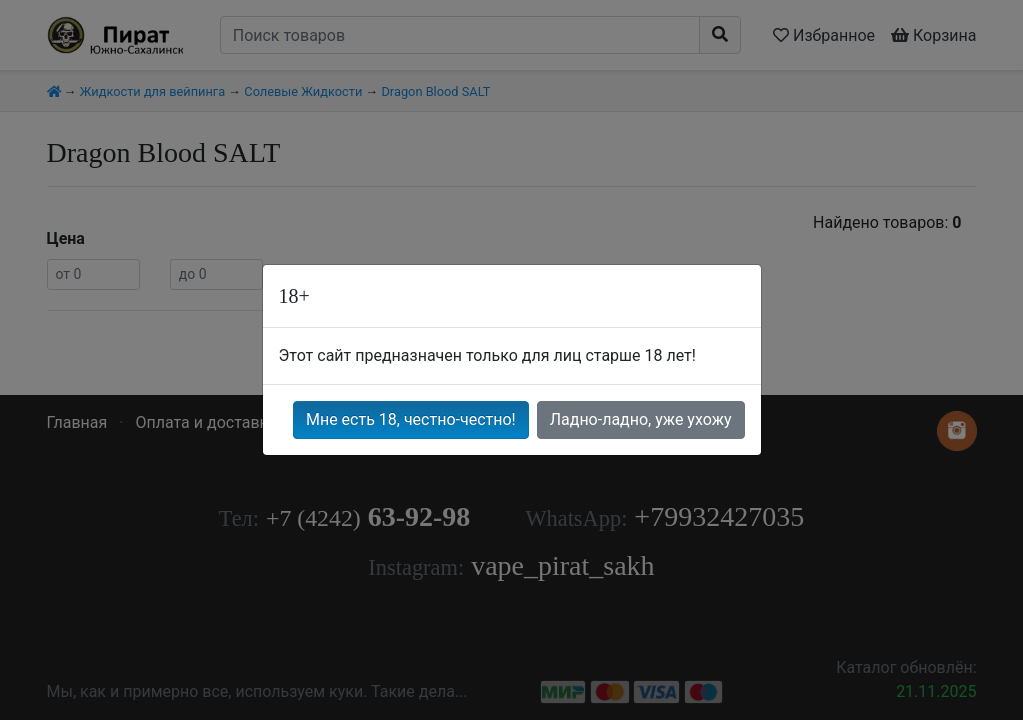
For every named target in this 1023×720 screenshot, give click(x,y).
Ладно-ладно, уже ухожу (641, 419)
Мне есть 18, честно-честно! (411, 419)
